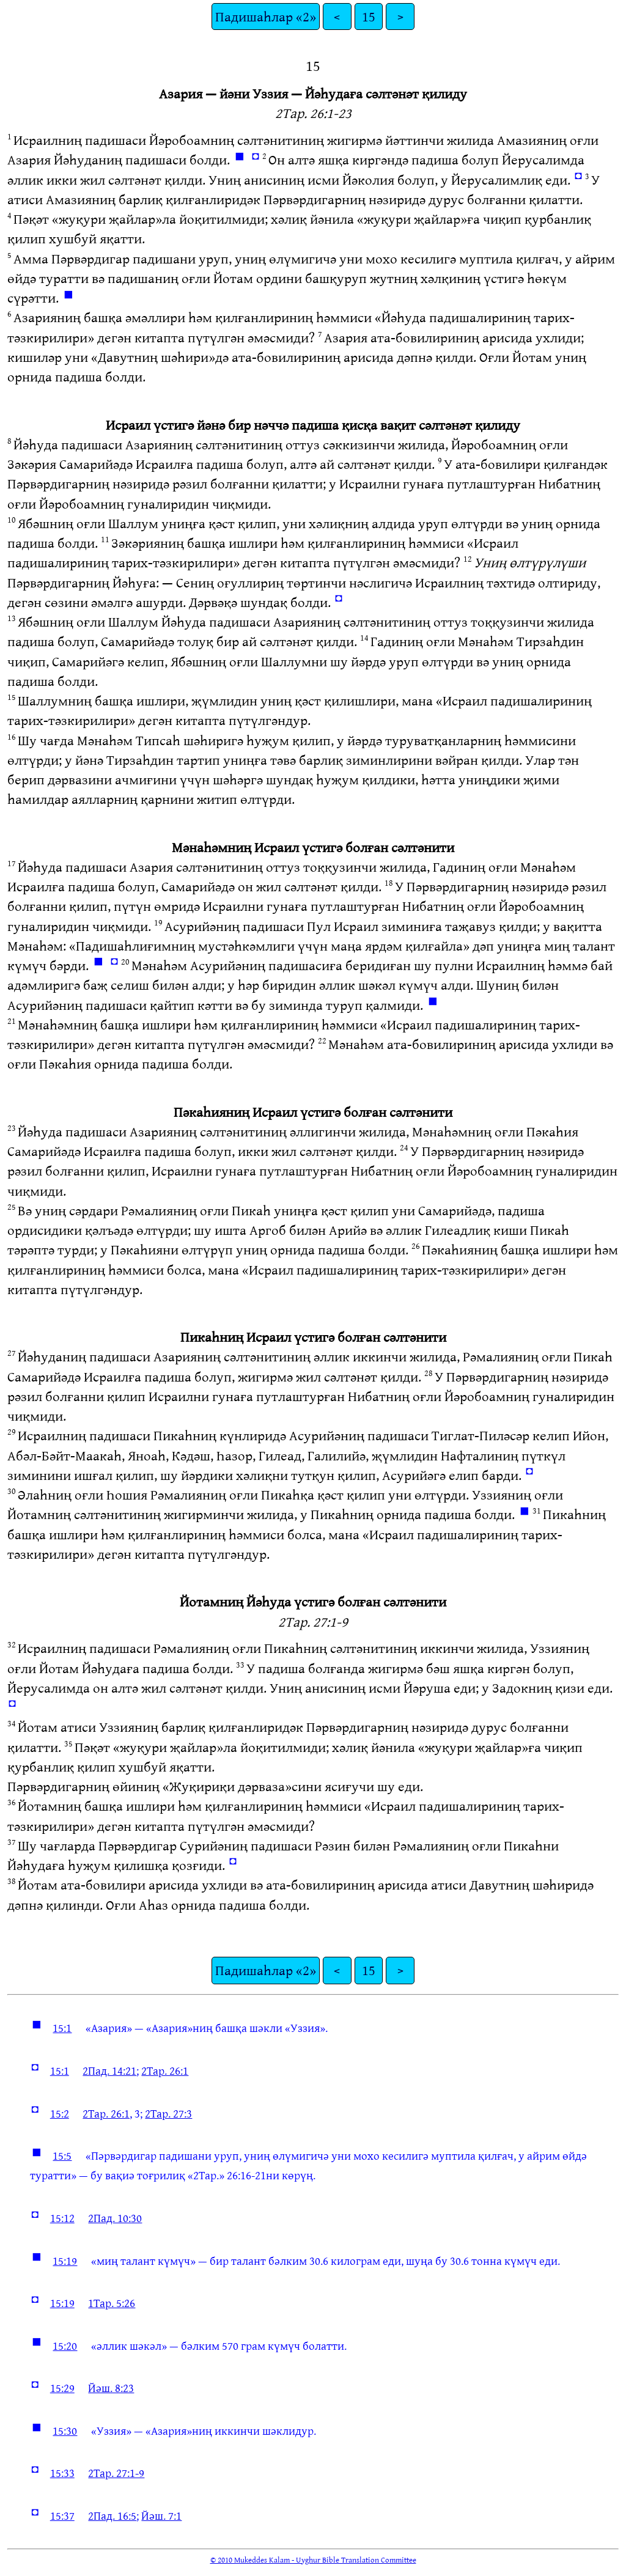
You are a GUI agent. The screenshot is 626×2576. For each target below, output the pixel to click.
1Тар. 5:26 (111, 2302)
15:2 (59, 2113)
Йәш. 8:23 (111, 2387)
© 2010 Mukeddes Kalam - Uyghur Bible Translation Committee (313, 2559)
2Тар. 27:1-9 (116, 2472)
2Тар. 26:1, (107, 2113)
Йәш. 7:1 (161, 2515)
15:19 (65, 2260)
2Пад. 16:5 (112, 2515)
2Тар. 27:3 (168, 2113)
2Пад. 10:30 (115, 2217)
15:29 (62, 2387)
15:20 (65, 2345)
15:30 (65, 2430)
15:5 (62, 2155)
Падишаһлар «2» (265, 16)
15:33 (62, 2472)
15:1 (62, 2027)
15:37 (62, 2515)
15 (368, 16)
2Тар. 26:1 (164, 2070)
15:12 (62, 2217)
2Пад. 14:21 (109, 2070)
